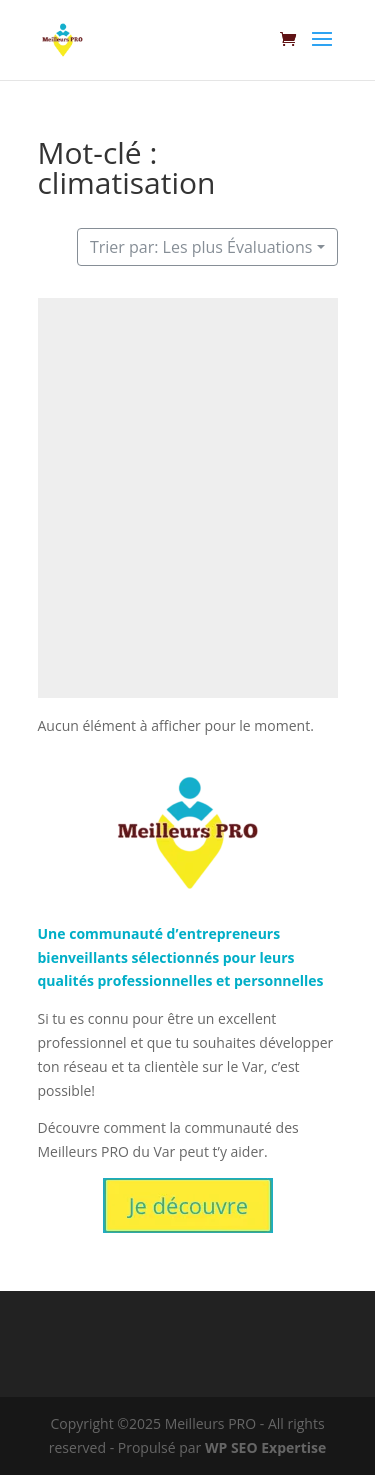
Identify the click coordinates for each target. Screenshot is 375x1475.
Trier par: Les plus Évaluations (201, 247)
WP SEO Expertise (265, 1447)
